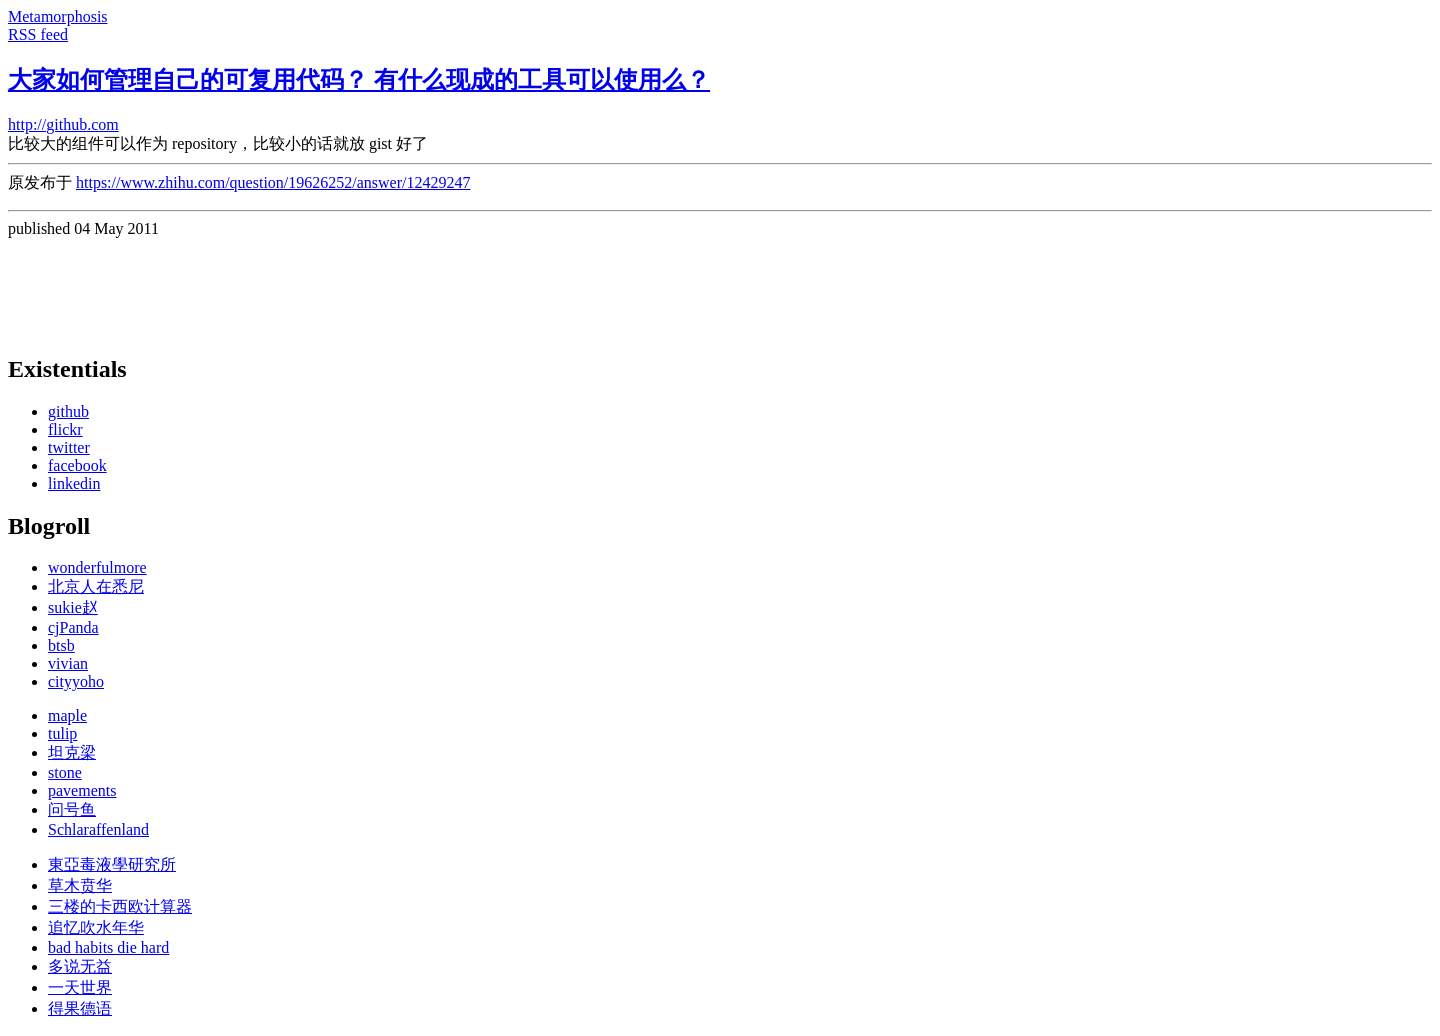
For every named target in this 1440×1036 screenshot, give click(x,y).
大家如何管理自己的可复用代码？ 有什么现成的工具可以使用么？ (359, 80)
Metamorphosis (58, 16)
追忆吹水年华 (96, 927)
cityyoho (76, 681)
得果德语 (80, 1008)
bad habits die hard (108, 947)
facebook (77, 465)
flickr (65, 429)
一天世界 (80, 987)
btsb (61, 645)
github (68, 411)
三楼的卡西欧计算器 (120, 906)
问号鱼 (72, 809)
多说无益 (80, 966)
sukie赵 (73, 607)
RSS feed (38, 34)
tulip (62, 733)
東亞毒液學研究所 (112, 864)
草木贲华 (80, 885)
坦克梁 (72, 752)
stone (65, 772)
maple (67, 715)
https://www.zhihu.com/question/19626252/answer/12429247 (273, 182)
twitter (69, 447)
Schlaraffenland (98, 829)
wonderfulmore (97, 567)
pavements (82, 790)
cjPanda (73, 627)
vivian (68, 663)
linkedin (74, 483)
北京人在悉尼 (96, 586)
